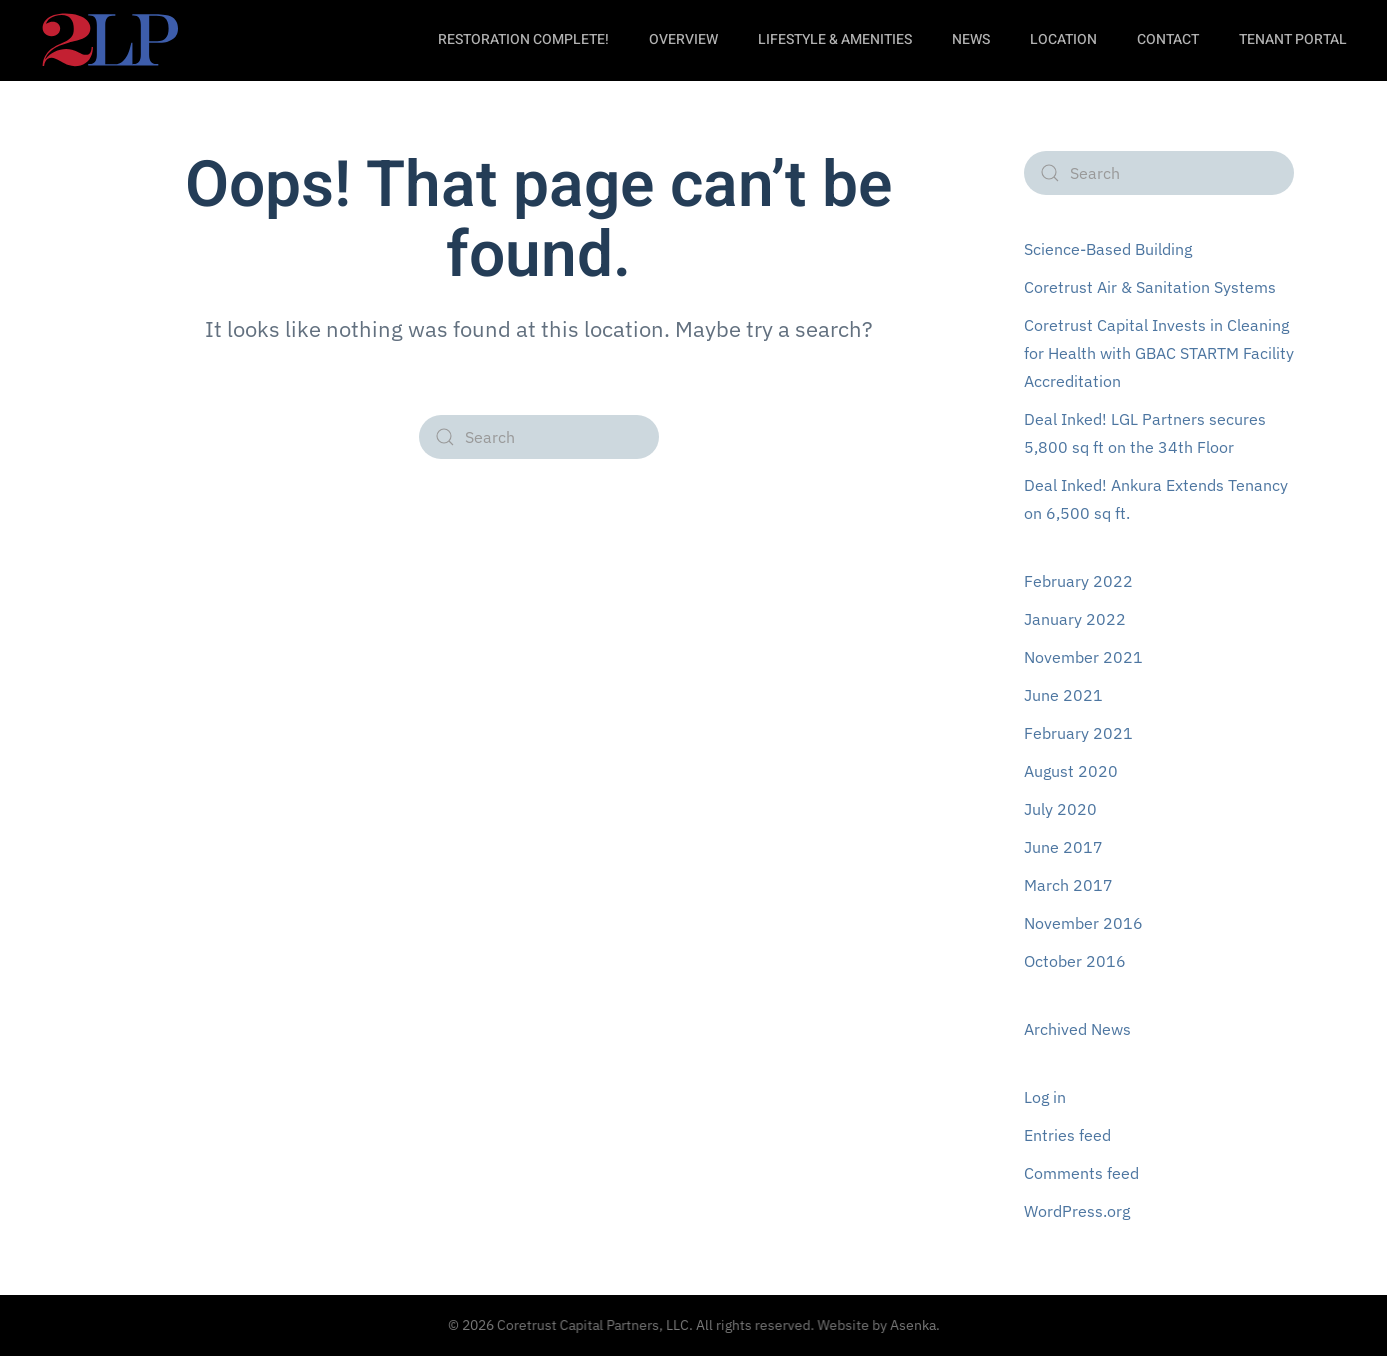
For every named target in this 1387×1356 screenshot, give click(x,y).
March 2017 (1068, 885)
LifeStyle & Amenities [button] (835, 39)
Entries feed (1067, 1135)
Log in (1045, 1097)
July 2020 (1060, 809)
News (971, 39)
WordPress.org (1077, 1211)
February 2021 (1078, 733)
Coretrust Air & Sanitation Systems (1150, 287)
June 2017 (1063, 847)
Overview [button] (683, 39)
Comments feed (1081, 1173)
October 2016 (1075, 961)
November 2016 (1083, 923)
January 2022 (1075, 619)
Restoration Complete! (523, 39)
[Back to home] (109, 40)
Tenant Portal (1293, 39)
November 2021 (1083, 657)
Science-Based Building (1108, 249)
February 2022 (1078, 581)
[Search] (539, 437)
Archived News (1077, 1029)
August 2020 (1071, 771)
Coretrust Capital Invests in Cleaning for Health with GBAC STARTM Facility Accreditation (1159, 353)
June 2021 (1063, 695)
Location (1063, 39)
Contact (1168, 39)
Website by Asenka (873, 1325)
